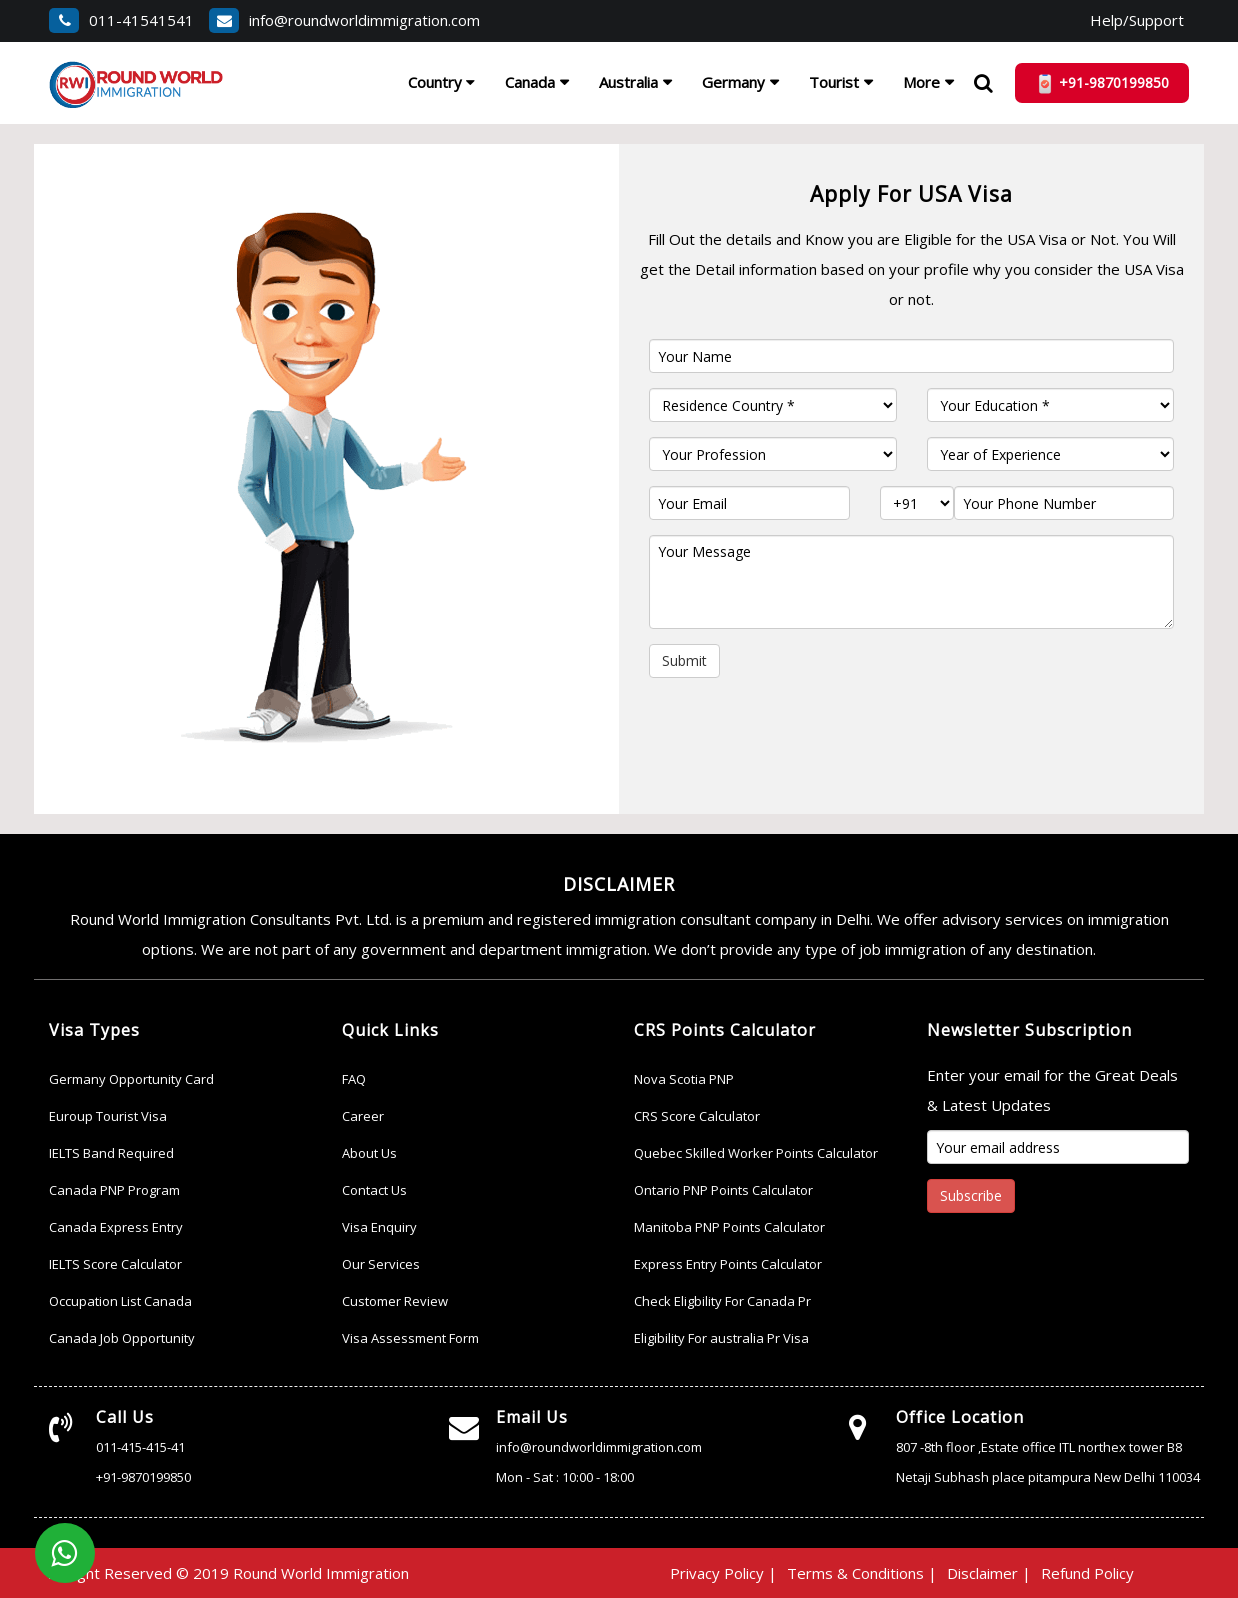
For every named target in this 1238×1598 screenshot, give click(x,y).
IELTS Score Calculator (115, 1264)
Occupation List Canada (120, 1301)
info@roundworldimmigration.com (344, 20)
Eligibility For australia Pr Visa (721, 1338)
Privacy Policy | (723, 1573)
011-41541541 (121, 20)
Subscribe (971, 1195)
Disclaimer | (989, 1573)
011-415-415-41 (140, 1447)
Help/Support (1137, 20)
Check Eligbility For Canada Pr (722, 1301)
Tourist (834, 82)
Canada (530, 82)
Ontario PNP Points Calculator (723, 1190)
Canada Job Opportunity (122, 1338)
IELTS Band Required (111, 1153)
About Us (369, 1153)
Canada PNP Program (114, 1190)
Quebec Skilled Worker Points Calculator (756, 1153)
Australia (628, 82)
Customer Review (395, 1301)
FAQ (354, 1079)
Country (441, 82)
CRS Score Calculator (697, 1116)
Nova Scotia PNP (684, 1079)
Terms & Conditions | (862, 1573)
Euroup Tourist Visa (108, 1116)
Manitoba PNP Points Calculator (729, 1227)
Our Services (381, 1264)
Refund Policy (1087, 1573)
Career (363, 1116)
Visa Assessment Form (410, 1338)
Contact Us (374, 1190)
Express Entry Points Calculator (728, 1264)
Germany (733, 82)
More (921, 82)
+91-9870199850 (143, 1477)
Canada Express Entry (116, 1227)
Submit (684, 660)
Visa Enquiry (379, 1227)
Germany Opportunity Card (131, 1079)
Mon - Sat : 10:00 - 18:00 (565, 1477)
